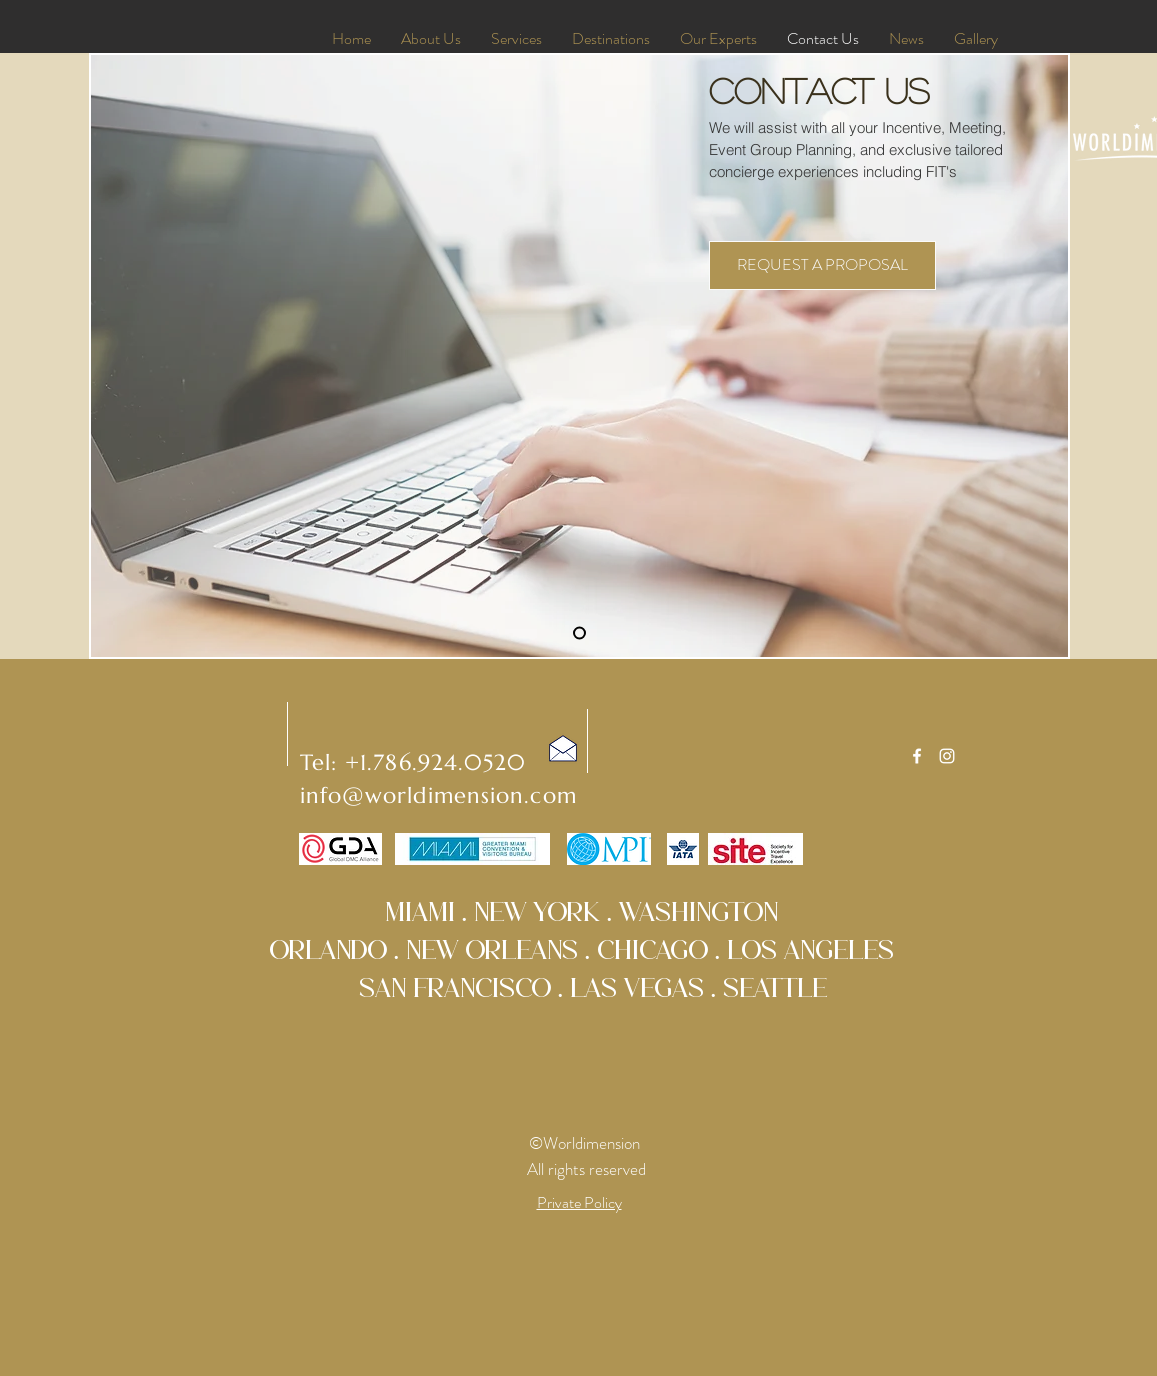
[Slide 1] (579, 633)
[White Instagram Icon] (947, 756)
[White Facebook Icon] (917, 756)
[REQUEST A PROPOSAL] (822, 265)
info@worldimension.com (438, 795)
